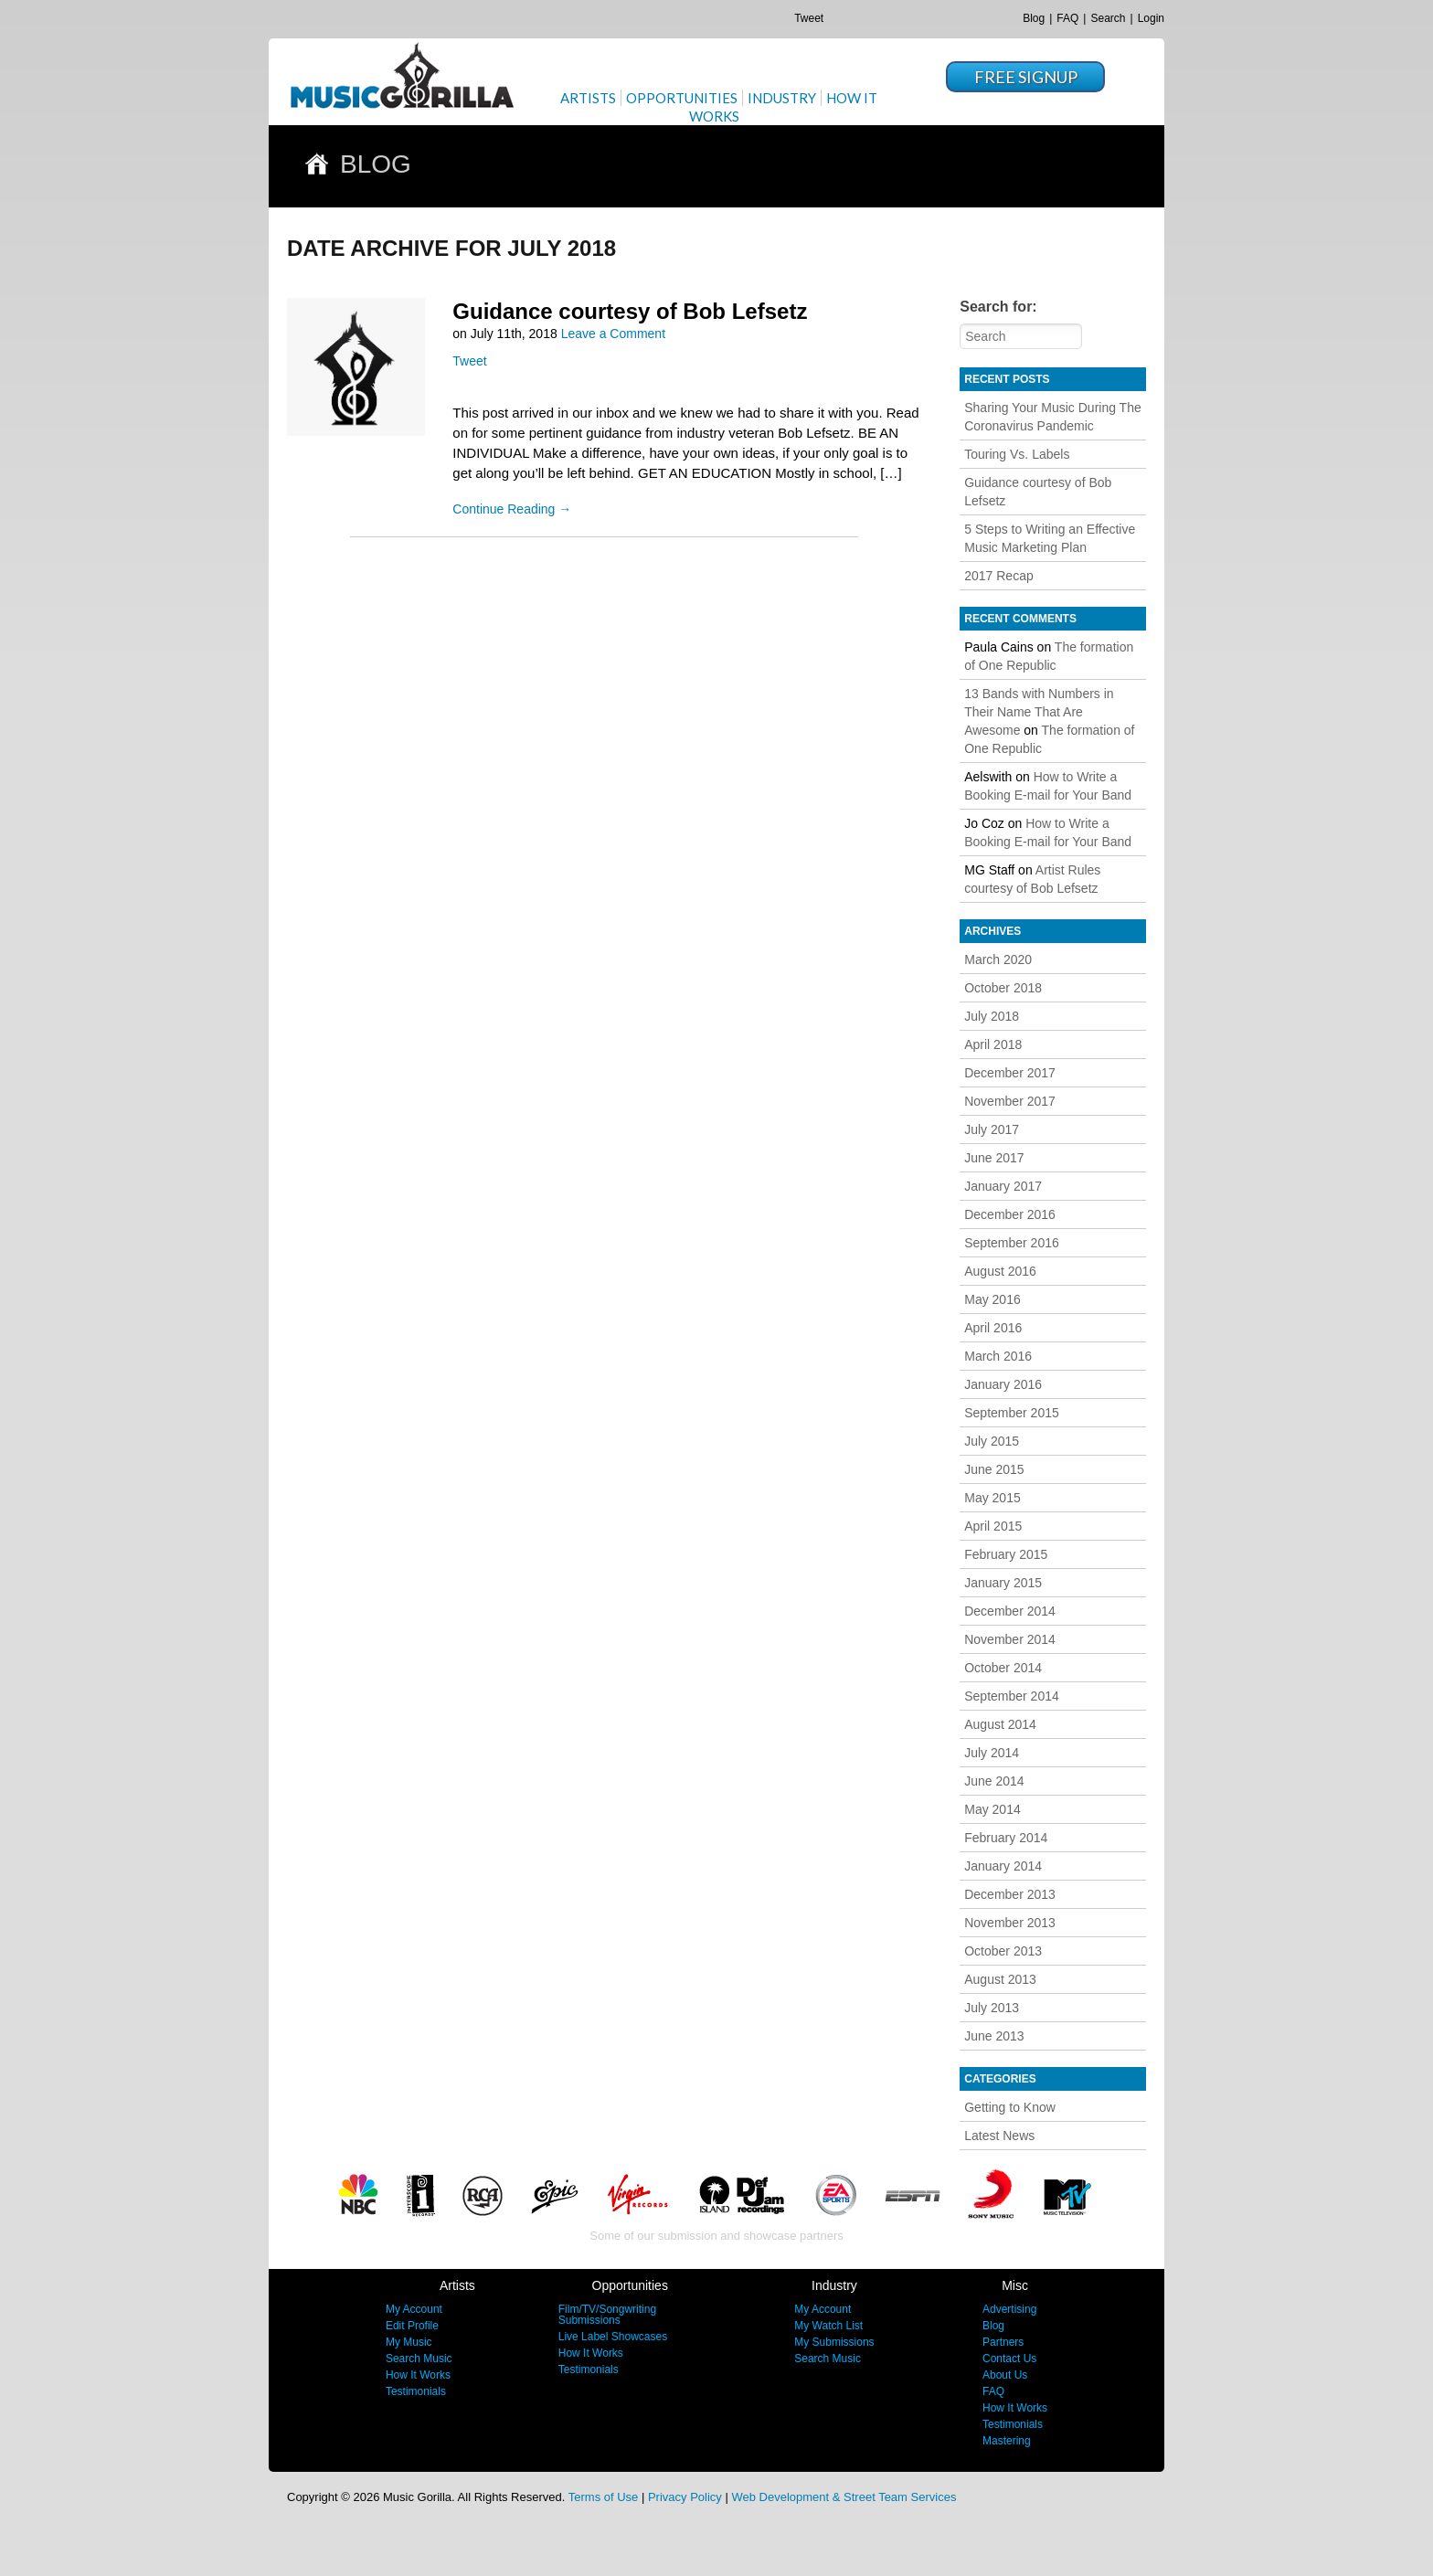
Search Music (419, 2358)
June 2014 (994, 1781)
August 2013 (1000, 1979)
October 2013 (1003, 1951)
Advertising (1009, 2309)
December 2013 (1010, 1894)
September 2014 (1011, 1696)
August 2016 (1000, 1271)
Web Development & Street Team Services (843, 2497)
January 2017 (1003, 1186)
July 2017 (991, 1129)
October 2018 (1003, 988)
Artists (588, 98)
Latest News (999, 2135)
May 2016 (992, 1299)
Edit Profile (412, 2325)
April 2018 (993, 1044)
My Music (409, 2342)
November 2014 (1010, 1639)
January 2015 (1003, 1582)
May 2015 (992, 1497)
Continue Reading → (511, 509)
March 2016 (998, 1356)
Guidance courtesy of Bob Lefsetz (629, 311)
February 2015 (1005, 1554)
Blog (1034, 18)
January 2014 (1003, 1866)
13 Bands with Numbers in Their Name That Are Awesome (1038, 711)
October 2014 (1003, 1667)
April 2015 (993, 1526)
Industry (782, 98)
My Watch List (828, 2325)
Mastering (1006, 2440)
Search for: (998, 306)
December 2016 (1010, 1214)
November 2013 (1010, 1922)
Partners (1003, 2342)
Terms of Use (603, 2497)
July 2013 (991, 2007)
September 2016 (1011, 1242)
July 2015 (991, 1441)
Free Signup (1025, 77)
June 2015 (994, 1469)
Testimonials (416, 2391)
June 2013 (994, 2036)
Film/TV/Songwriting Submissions (607, 2315)
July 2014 (991, 1752)
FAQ (1067, 18)
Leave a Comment (613, 333)
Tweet (808, 18)
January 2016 (1003, 1384)
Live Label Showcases (612, 2336)
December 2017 (1010, 1072)
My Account (414, 2309)
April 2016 (993, 1327)
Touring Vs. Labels (1016, 454)
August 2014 (1000, 1724)
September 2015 (1011, 1412)
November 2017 (1010, 1101)
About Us (1004, 2375)
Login (1151, 18)
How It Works (418, 2375)
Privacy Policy (685, 2497)
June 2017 (994, 1157)
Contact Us (1009, 2358)
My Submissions (834, 2342)
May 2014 (992, 1809)
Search (1107, 18)
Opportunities (682, 98)
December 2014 (1010, 1611)
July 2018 (991, 1016)
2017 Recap (999, 575)
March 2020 (998, 959)
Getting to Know (1010, 2107)
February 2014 (1005, 1837)
